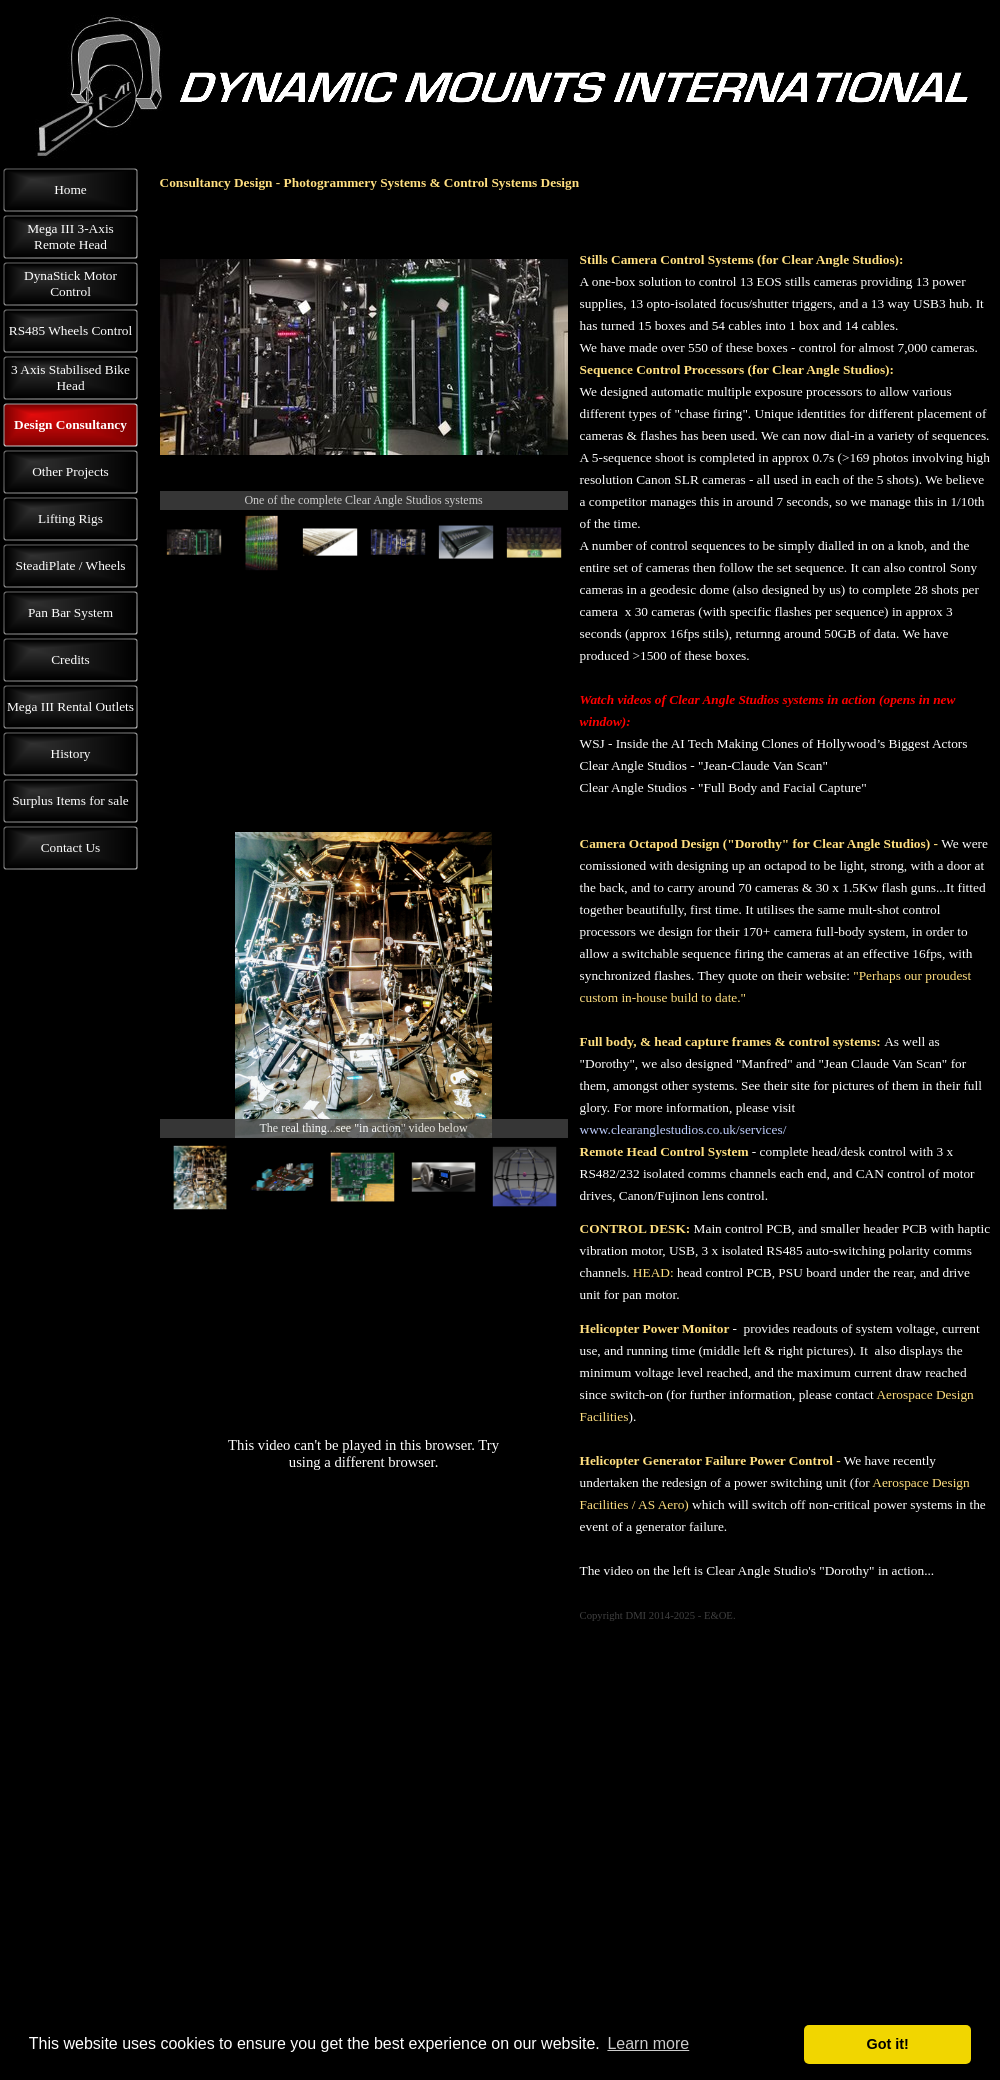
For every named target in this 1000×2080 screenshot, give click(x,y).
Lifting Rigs (70, 518)
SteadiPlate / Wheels (70, 565)
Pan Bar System (70, 612)
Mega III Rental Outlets (70, 706)
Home (70, 189)
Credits (70, 659)
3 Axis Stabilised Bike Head (70, 377)
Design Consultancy (70, 424)
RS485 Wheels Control (70, 330)
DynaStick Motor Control (70, 283)
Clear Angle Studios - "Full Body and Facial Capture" (723, 787)
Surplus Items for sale (70, 800)
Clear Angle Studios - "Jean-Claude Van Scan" (704, 765)
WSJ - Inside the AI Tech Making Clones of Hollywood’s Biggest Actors (774, 743)
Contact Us (71, 847)
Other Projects (70, 471)
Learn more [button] (648, 2043)
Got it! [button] (888, 2044)
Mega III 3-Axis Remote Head (70, 236)
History (71, 753)
